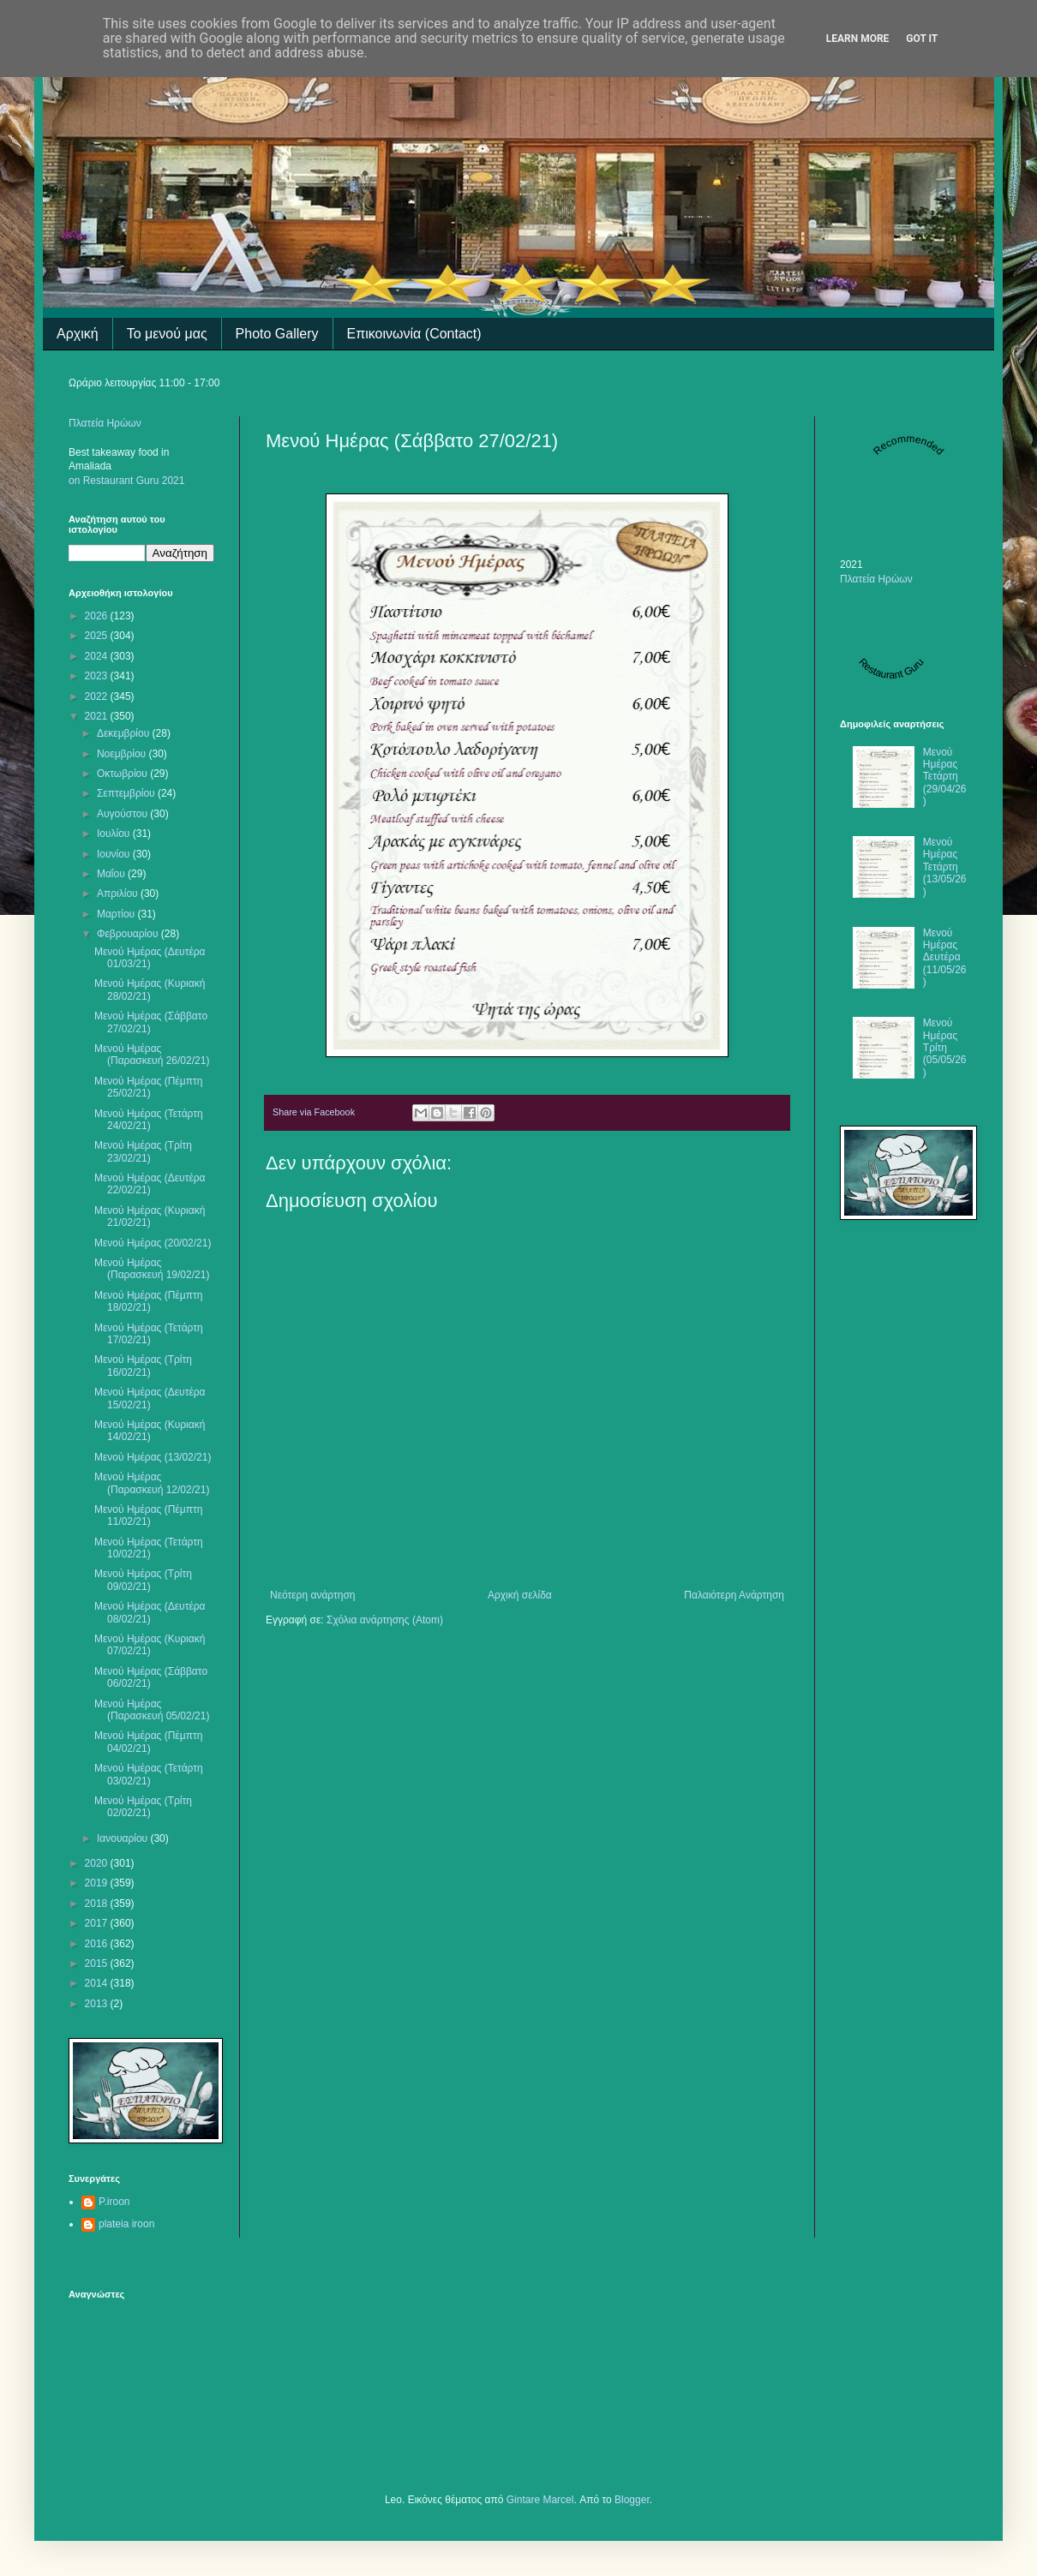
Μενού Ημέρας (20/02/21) (152, 1243)
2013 (98, 2004)
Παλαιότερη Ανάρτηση (734, 1595)
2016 (98, 1944)
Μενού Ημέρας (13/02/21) (152, 1457)
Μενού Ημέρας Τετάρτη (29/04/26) (945, 777)
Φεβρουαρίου (129, 934)
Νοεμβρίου (123, 754)
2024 (98, 656)
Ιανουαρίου (124, 1838)
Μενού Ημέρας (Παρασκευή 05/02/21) (151, 1710)
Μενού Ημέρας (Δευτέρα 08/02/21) (150, 1612)
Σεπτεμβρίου (127, 793)
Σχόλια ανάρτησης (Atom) (385, 1620)
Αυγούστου (123, 814)
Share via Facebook (314, 1112)
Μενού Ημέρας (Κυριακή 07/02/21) (149, 1645)
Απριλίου (119, 894)
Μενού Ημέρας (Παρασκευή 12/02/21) (151, 1483)
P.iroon (114, 2202)
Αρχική (78, 333)
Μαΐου (112, 874)
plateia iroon (126, 2224)
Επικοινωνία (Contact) (414, 333)
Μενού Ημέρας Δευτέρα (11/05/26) (945, 958)
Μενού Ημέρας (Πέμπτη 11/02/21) (148, 1515)
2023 (98, 676)
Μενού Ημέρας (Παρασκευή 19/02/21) (151, 1269)
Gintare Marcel (540, 2500)
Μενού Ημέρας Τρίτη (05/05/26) (945, 1048)
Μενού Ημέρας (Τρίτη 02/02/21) (143, 1807)
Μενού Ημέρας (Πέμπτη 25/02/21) (148, 1087)
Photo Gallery (277, 333)
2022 (98, 696)
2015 (98, 1963)
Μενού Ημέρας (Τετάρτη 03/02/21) (148, 1774)
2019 (98, 1883)
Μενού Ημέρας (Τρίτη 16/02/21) (143, 1366)
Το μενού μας (167, 333)
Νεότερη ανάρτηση (312, 1595)
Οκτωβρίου (123, 774)
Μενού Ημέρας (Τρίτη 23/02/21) (143, 1151)
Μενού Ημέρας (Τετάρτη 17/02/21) (148, 1334)
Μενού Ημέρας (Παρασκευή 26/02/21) (151, 1055)
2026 (98, 616)
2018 (98, 1904)
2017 (98, 1923)
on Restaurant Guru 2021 (126, 481)
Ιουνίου (115, 854)
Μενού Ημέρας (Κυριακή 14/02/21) (149, 1431)
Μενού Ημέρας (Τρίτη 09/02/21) (143, 1580)
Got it (922, 39)
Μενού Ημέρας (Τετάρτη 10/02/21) (148, 1548)
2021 (98, 716)
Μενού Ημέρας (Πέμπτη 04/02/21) (148, 1742)
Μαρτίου (117, 914)
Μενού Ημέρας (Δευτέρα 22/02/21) (150, 1184)
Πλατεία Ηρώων (105, 423)
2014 (98, 1983)
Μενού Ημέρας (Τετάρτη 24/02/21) (148, 1120)
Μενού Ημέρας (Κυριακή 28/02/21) (149, 989)
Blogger (632, 2500)
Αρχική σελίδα (520, 1595)
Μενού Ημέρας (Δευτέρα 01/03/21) (150, 958)
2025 (98, 636)
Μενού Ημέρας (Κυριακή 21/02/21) (149, 1216)
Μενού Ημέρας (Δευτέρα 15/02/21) (150, 1398)
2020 (98, 1863)
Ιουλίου (115, 834)
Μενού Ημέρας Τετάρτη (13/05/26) (945, 867)
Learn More (858, 39)
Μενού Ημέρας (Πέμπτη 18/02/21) (148, 1301)
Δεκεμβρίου (125, 733)
